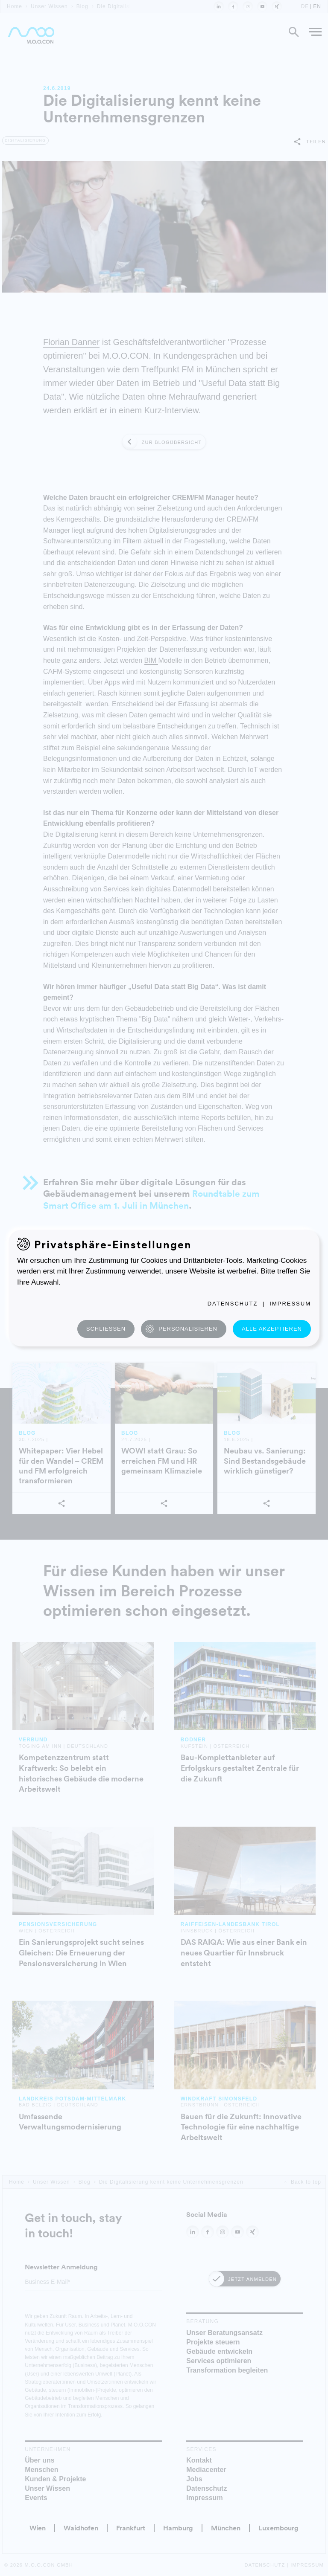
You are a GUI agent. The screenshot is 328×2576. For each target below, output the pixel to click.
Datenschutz (233, 1303)
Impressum (290, 1303)
